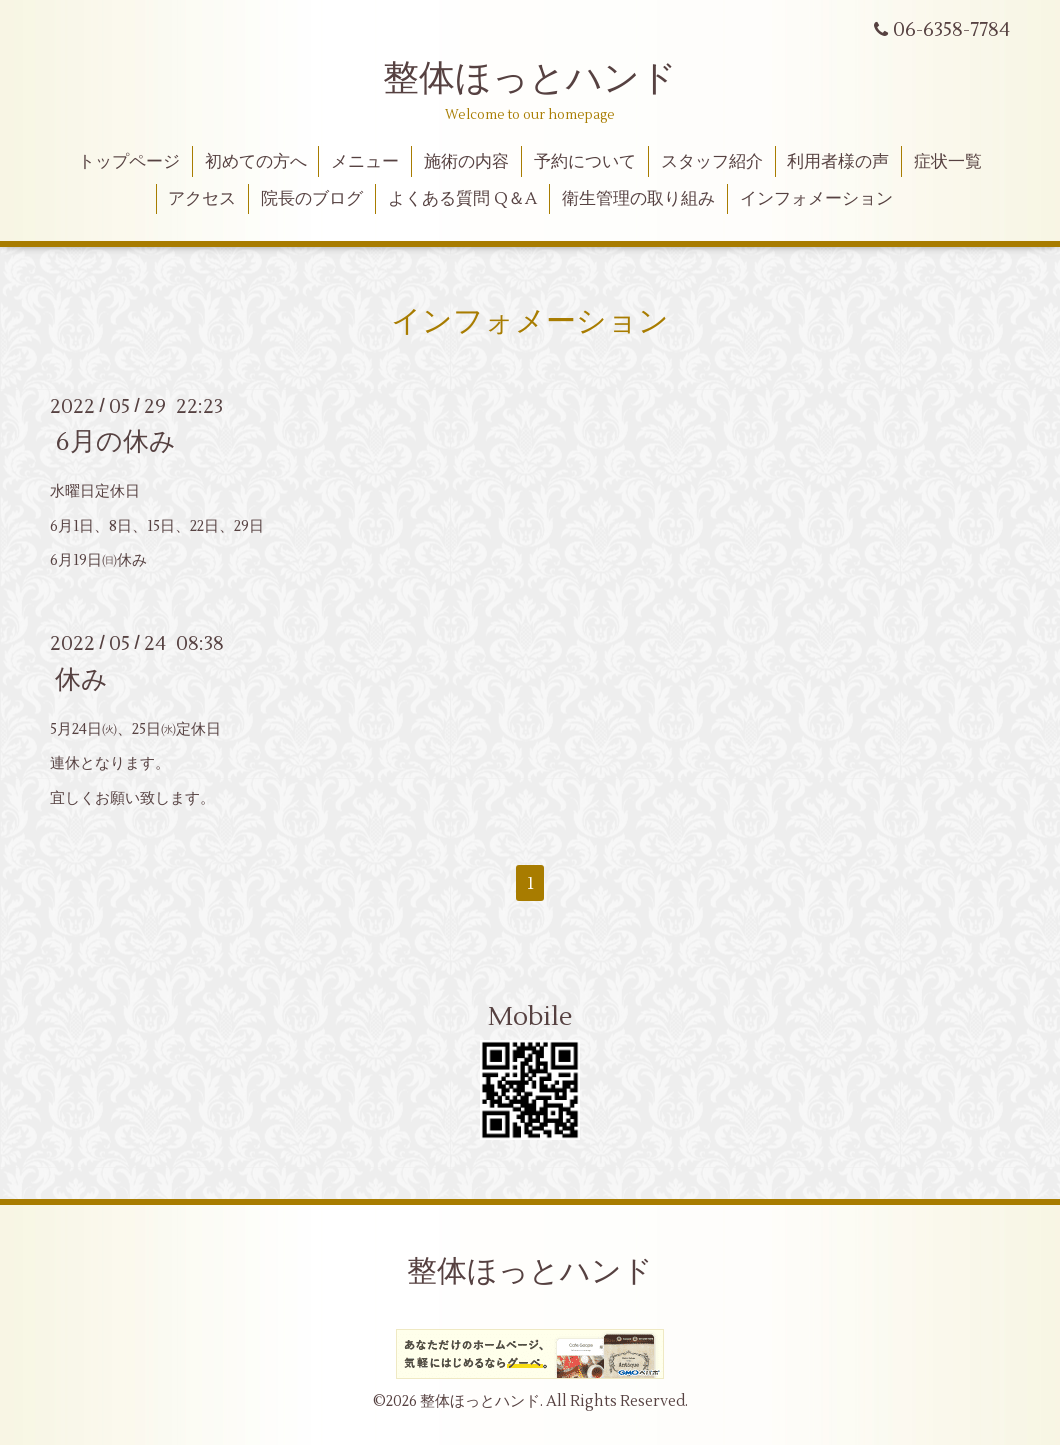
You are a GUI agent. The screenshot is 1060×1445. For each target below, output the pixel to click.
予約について (585, 162)
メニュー (365, 162)
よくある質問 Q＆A (462, 199)
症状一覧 (948, 162)
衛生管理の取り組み (638, 199)
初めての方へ (256, 162)
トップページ (129, 162)
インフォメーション (816, 199)
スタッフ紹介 (712, 162)
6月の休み (115, 442)
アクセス (202, 199)
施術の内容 (466, 162)
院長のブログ (312, 199)
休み (81, 679)
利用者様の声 (838, 162)
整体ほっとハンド (530, 79)
